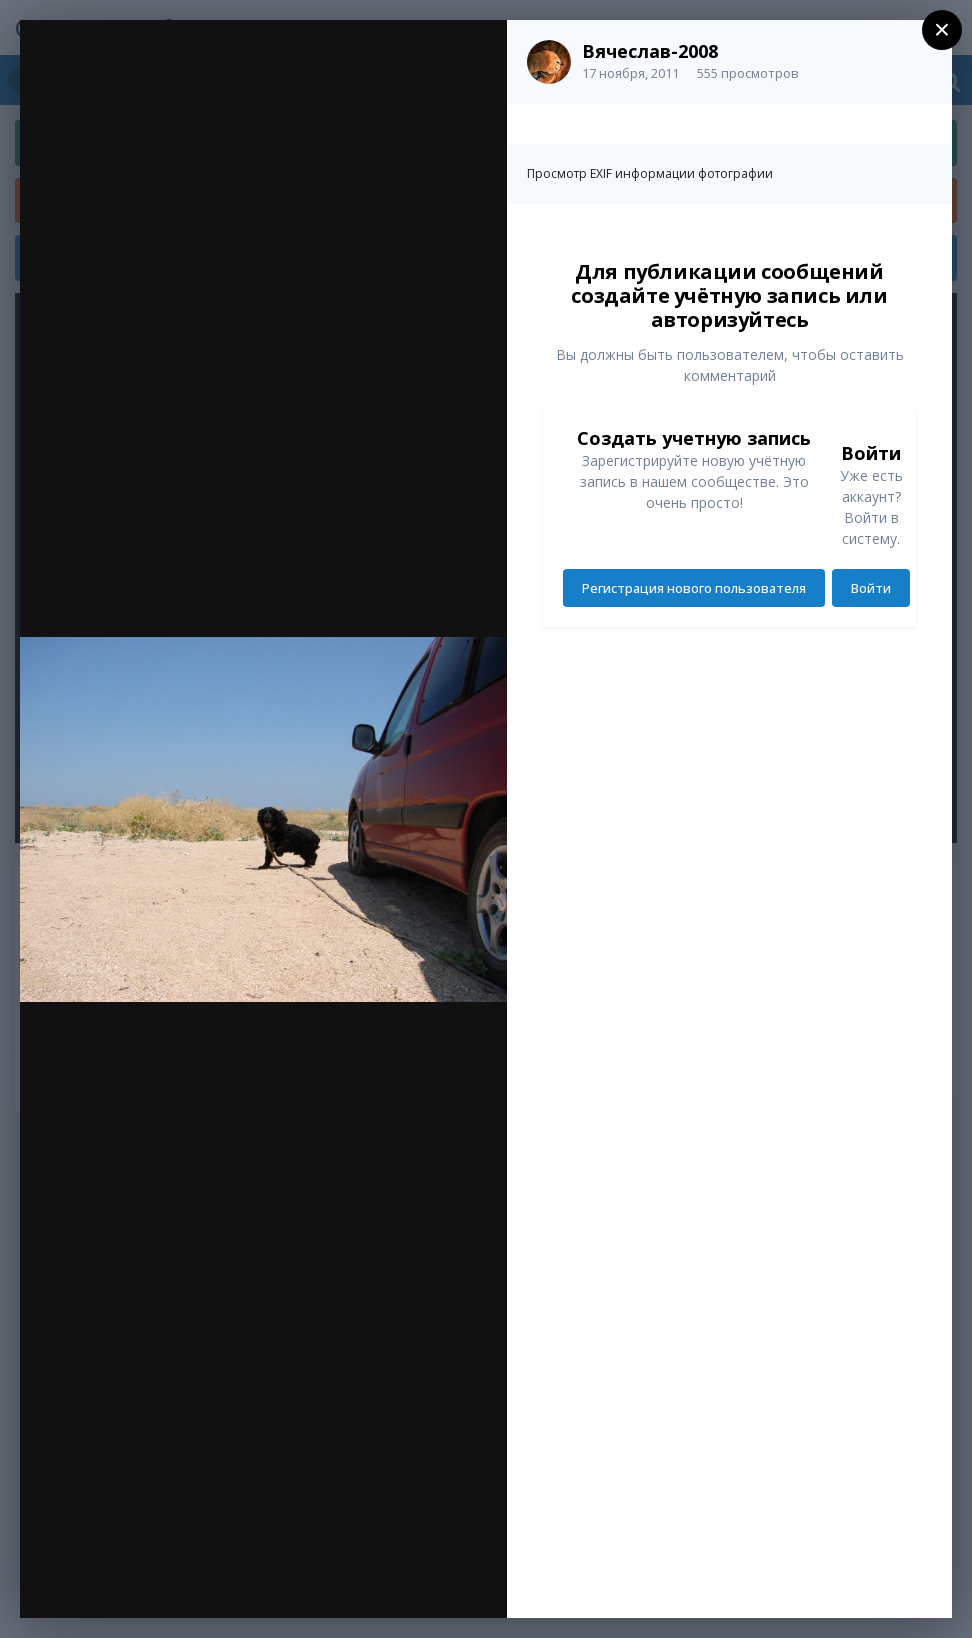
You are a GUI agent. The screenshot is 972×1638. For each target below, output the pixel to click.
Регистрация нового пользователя (694, 588)
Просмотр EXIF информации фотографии (650, 173)
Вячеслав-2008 (650, 51)
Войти (871, 588)
